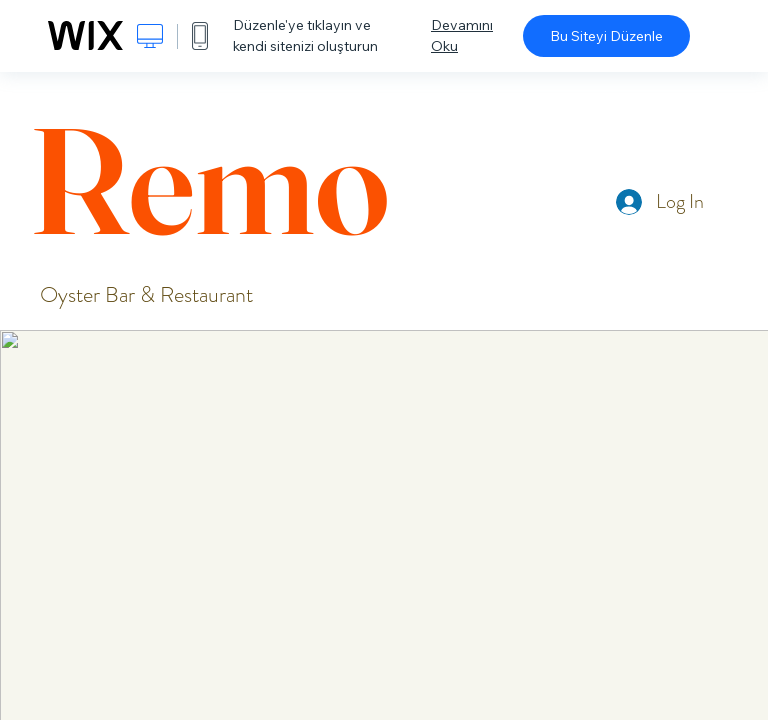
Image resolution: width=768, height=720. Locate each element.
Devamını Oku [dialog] (462, 35)
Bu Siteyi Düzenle (606, 36)
